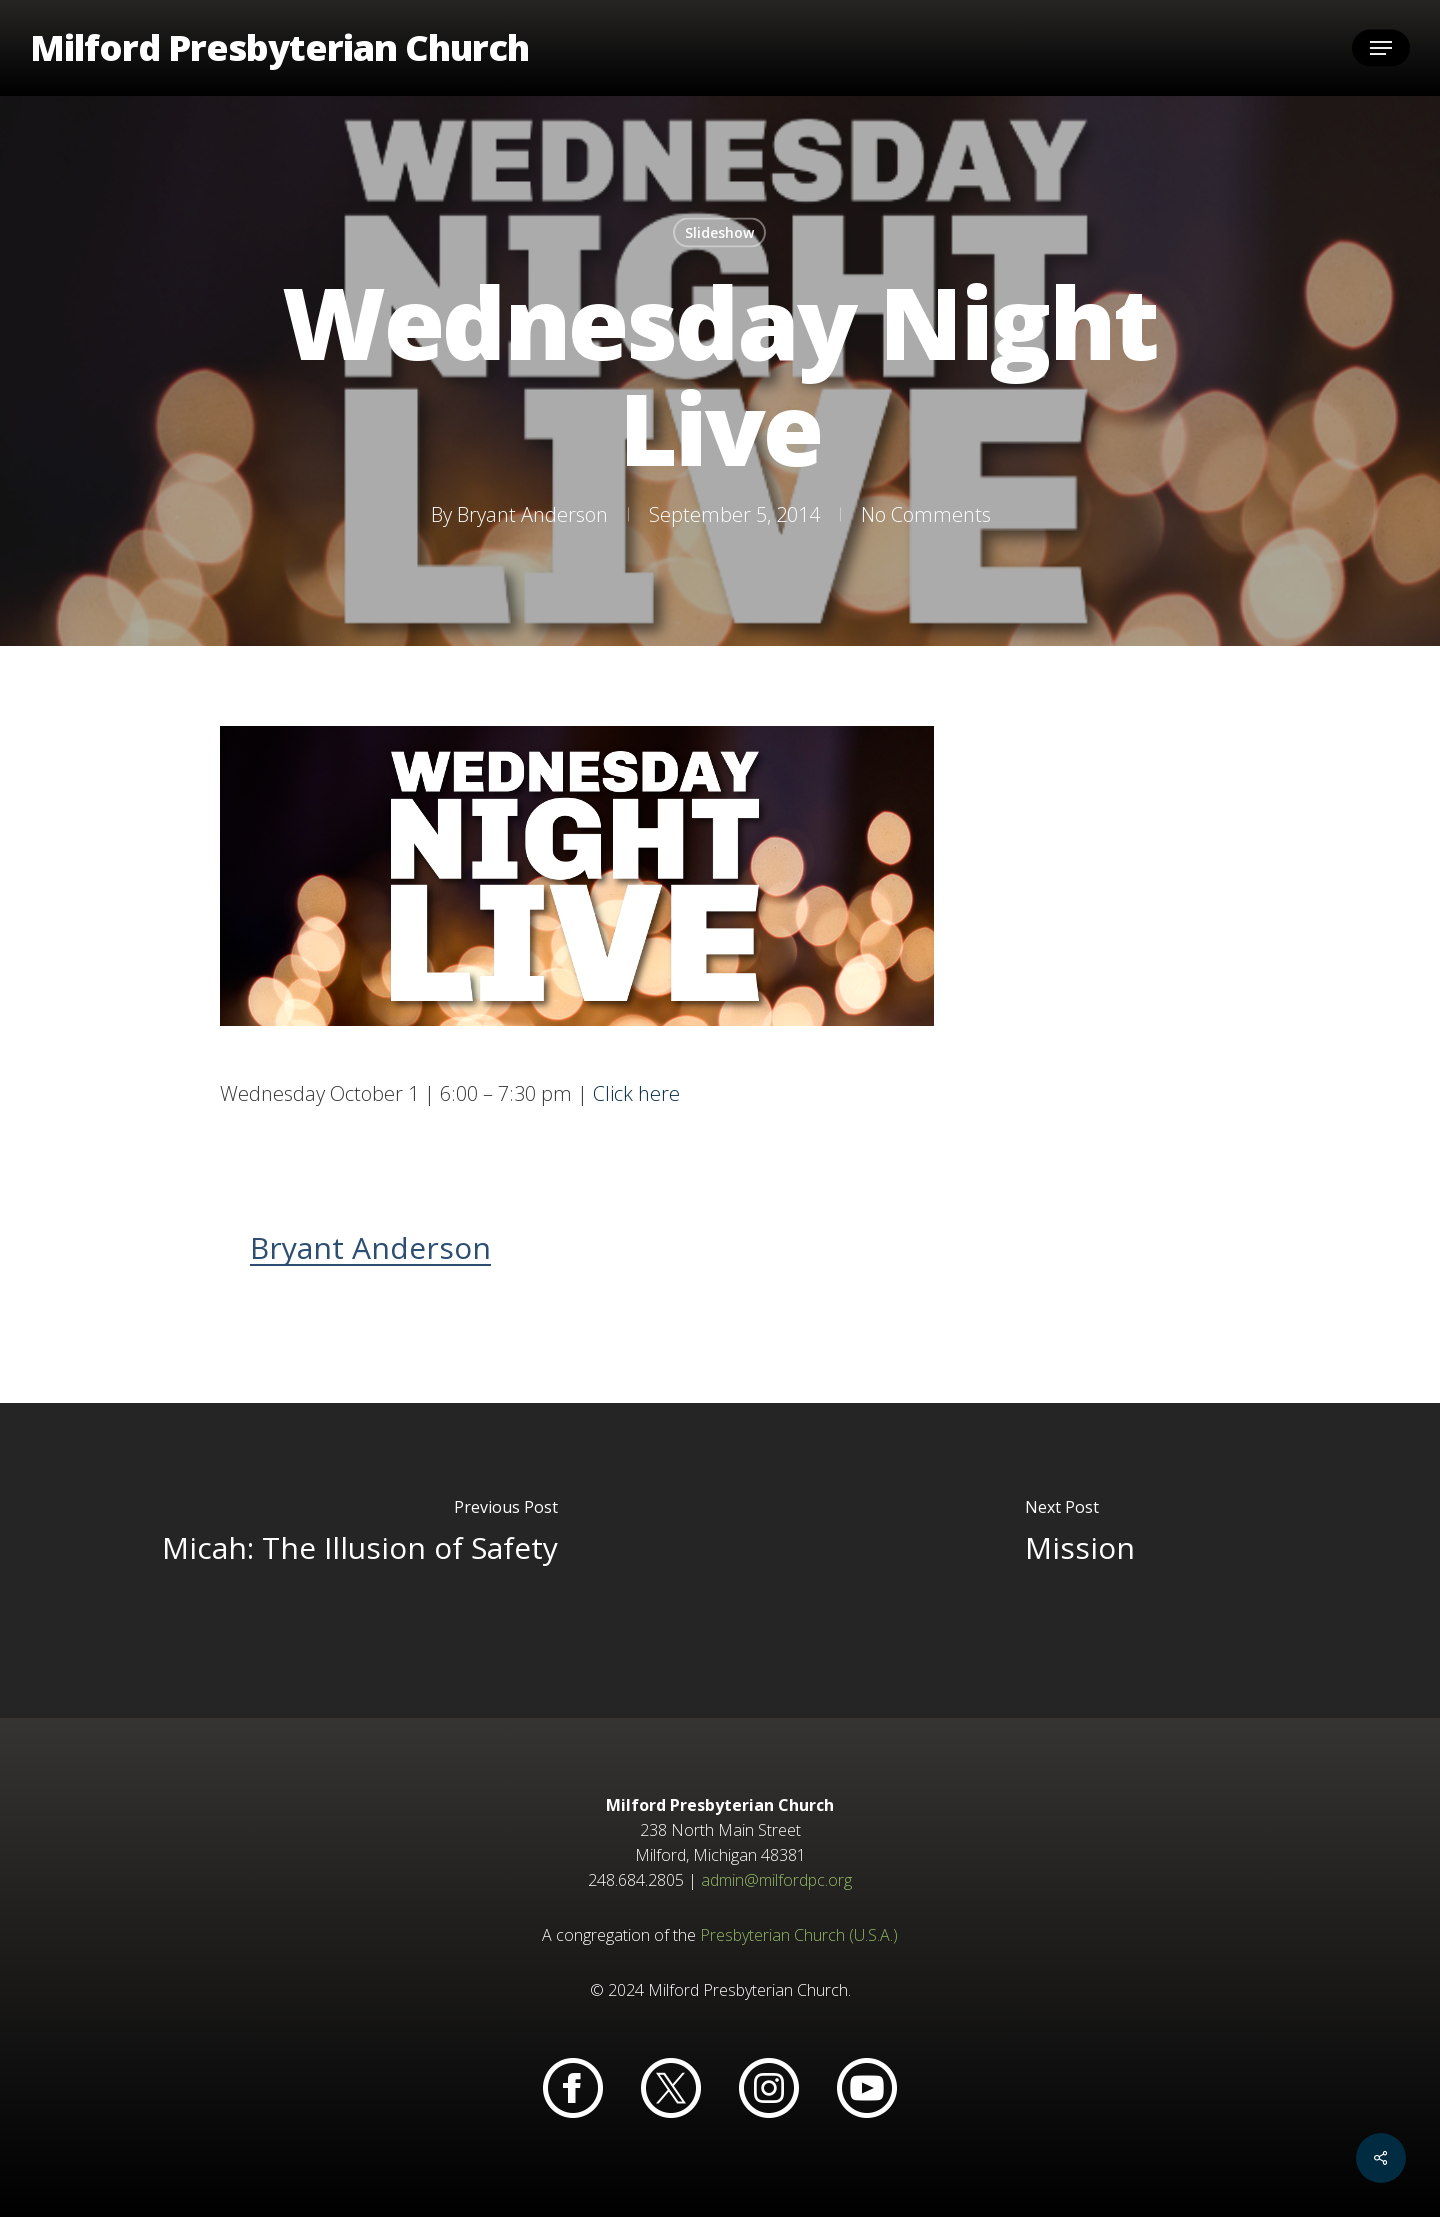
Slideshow (719, 232)
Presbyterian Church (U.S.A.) (799, 1935)
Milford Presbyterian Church (279, 48)
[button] (1381, 48)
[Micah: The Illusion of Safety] (360, 1560)
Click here (636, 1093)
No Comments (925, 514)
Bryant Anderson (531, 514)
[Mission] (1080, 1560)
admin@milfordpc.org (776, 1880)
